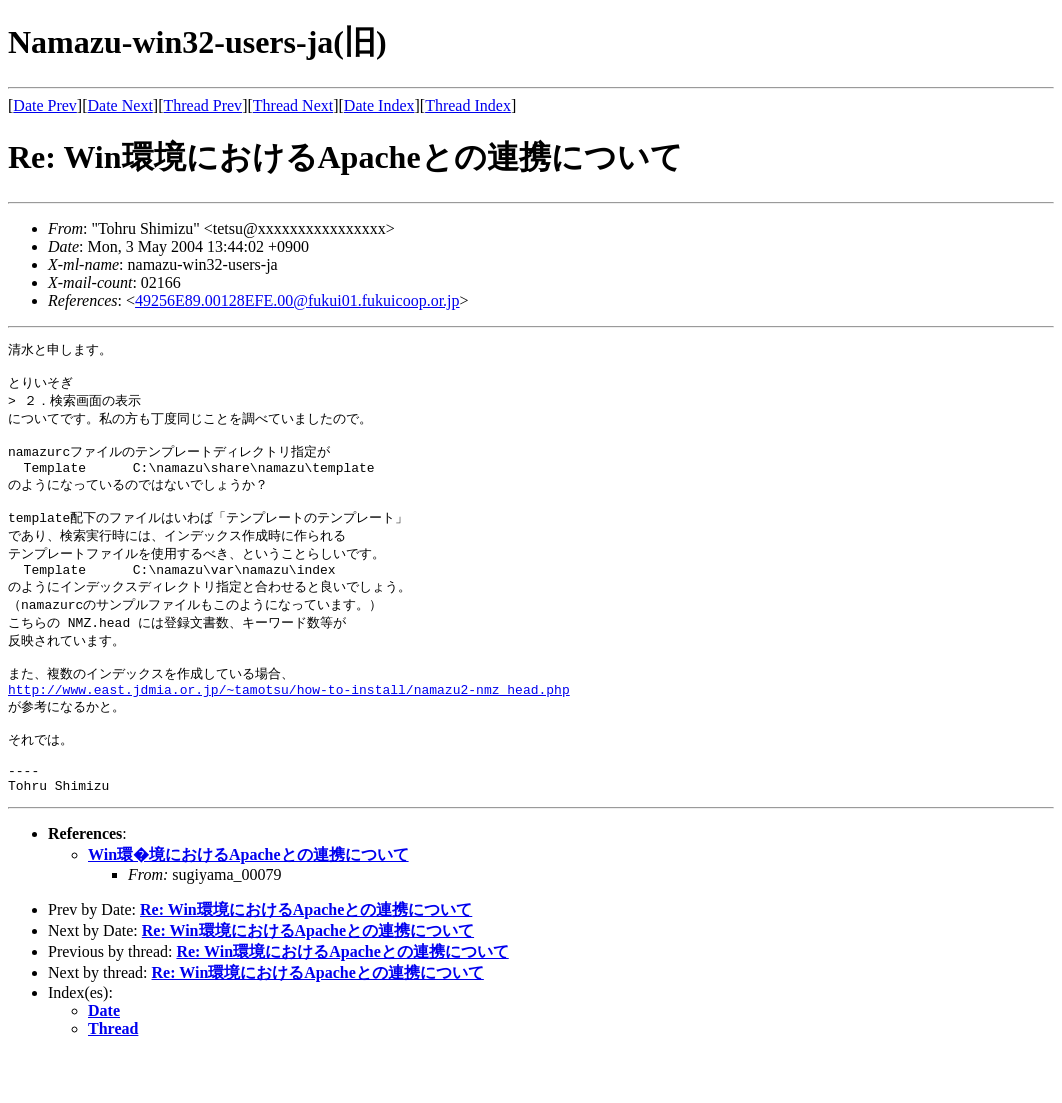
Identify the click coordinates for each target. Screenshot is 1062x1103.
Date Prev (45, 105)
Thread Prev (202, 105)
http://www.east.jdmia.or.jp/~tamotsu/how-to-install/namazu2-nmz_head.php (289, 724)
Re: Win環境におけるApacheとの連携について (306, 958)
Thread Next (293, 105)
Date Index (379, 105)
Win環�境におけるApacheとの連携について (248, 903)
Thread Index (468, 105)
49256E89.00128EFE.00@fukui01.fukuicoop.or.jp (297, 300)
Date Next (120, 105)
